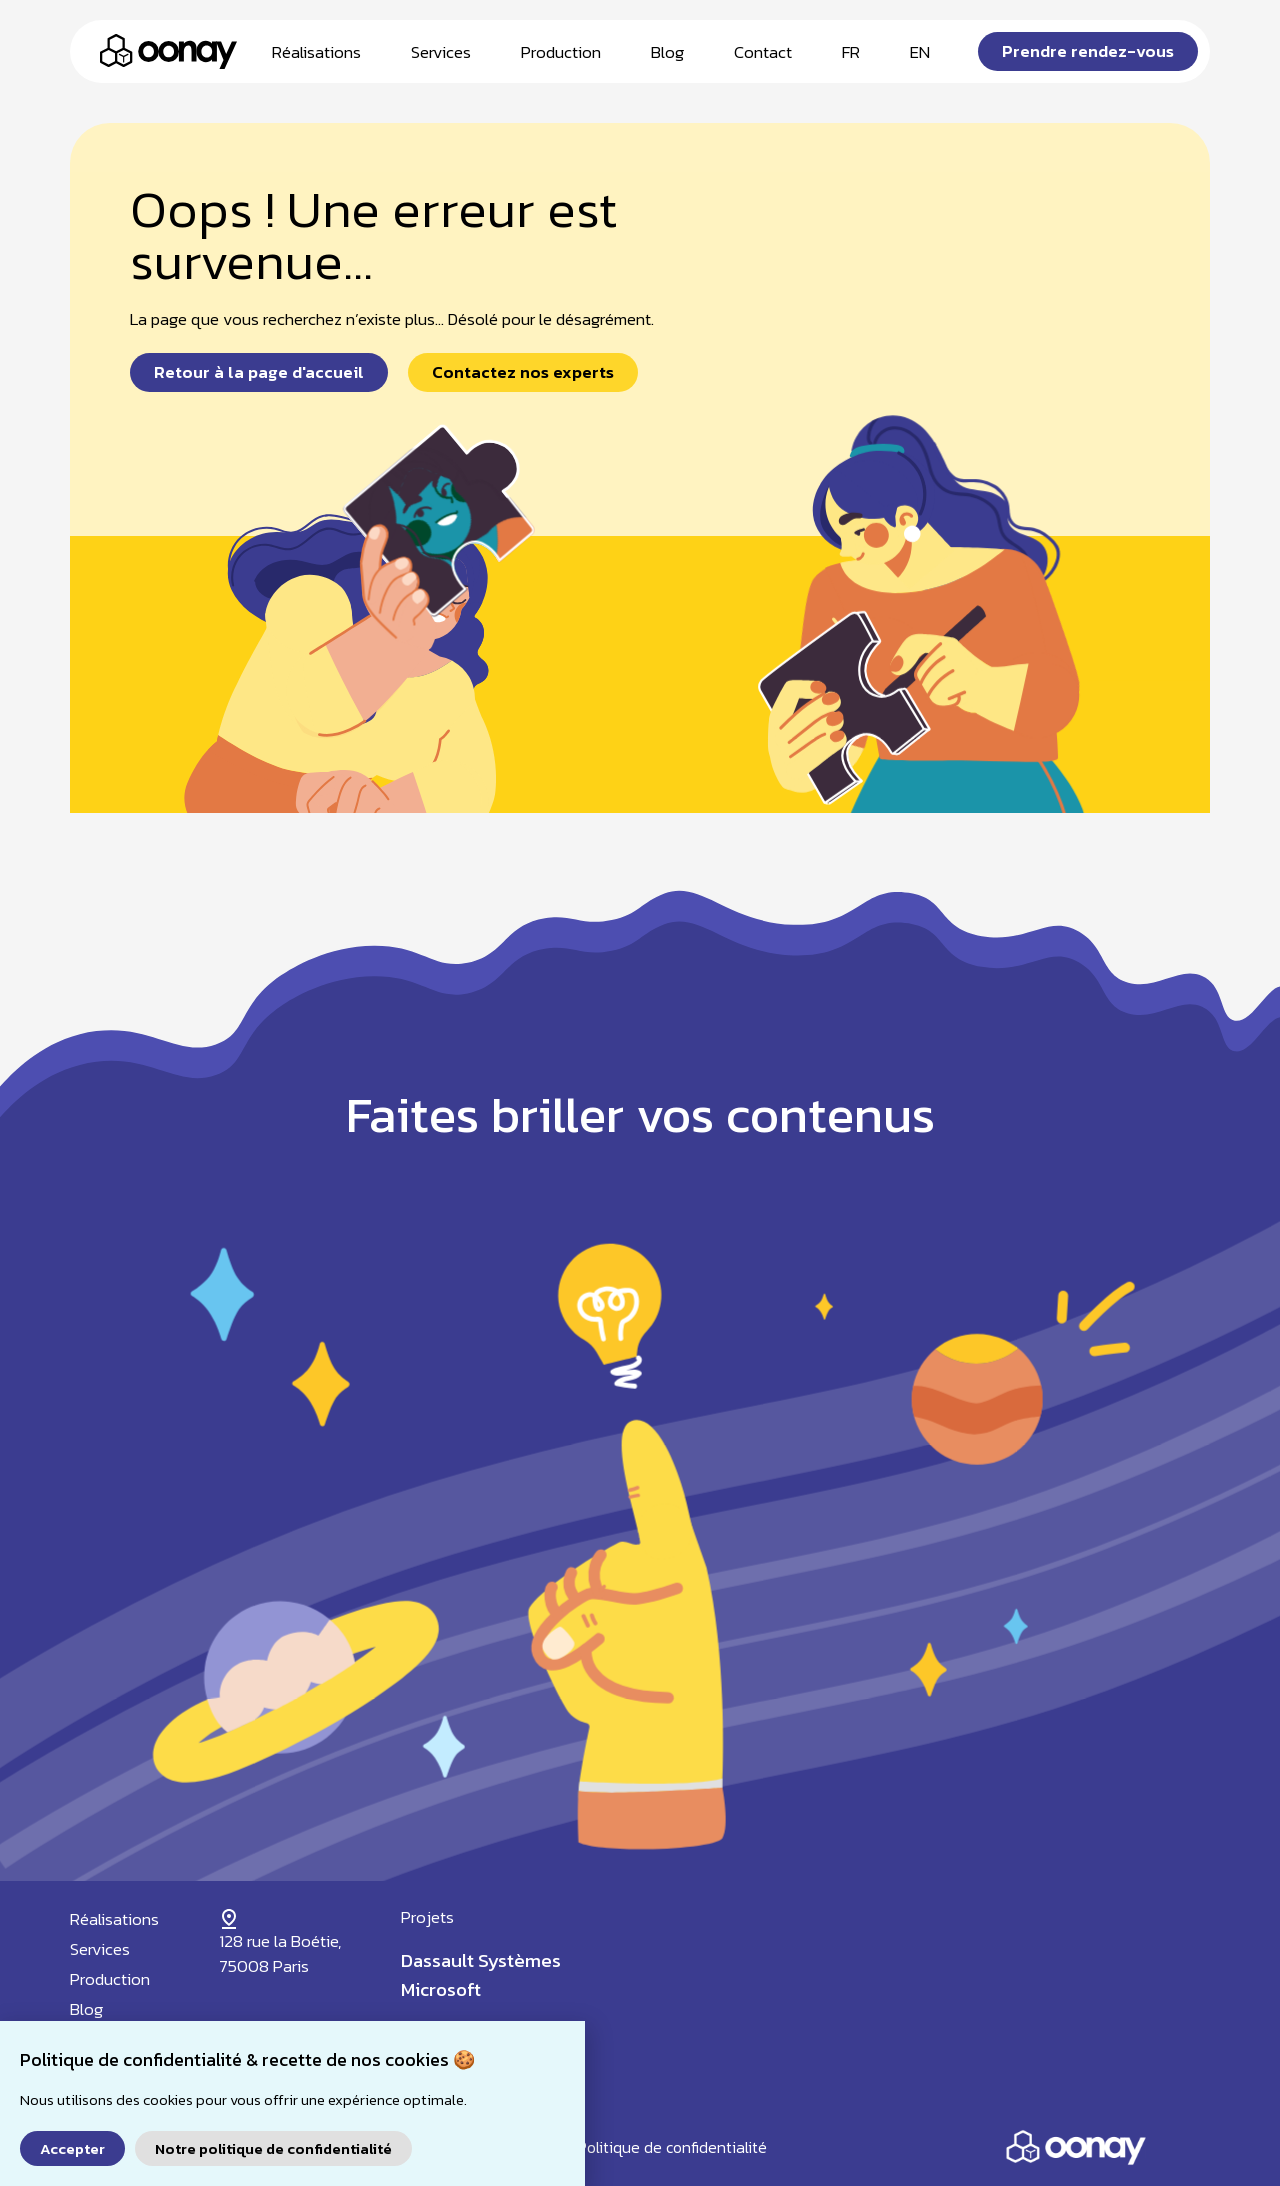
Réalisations (316, 52)
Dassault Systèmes (481, 1960)
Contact (763, 52)
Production (561, 52)
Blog (667, 52)
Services (441, 52)
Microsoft (441, 1989)
